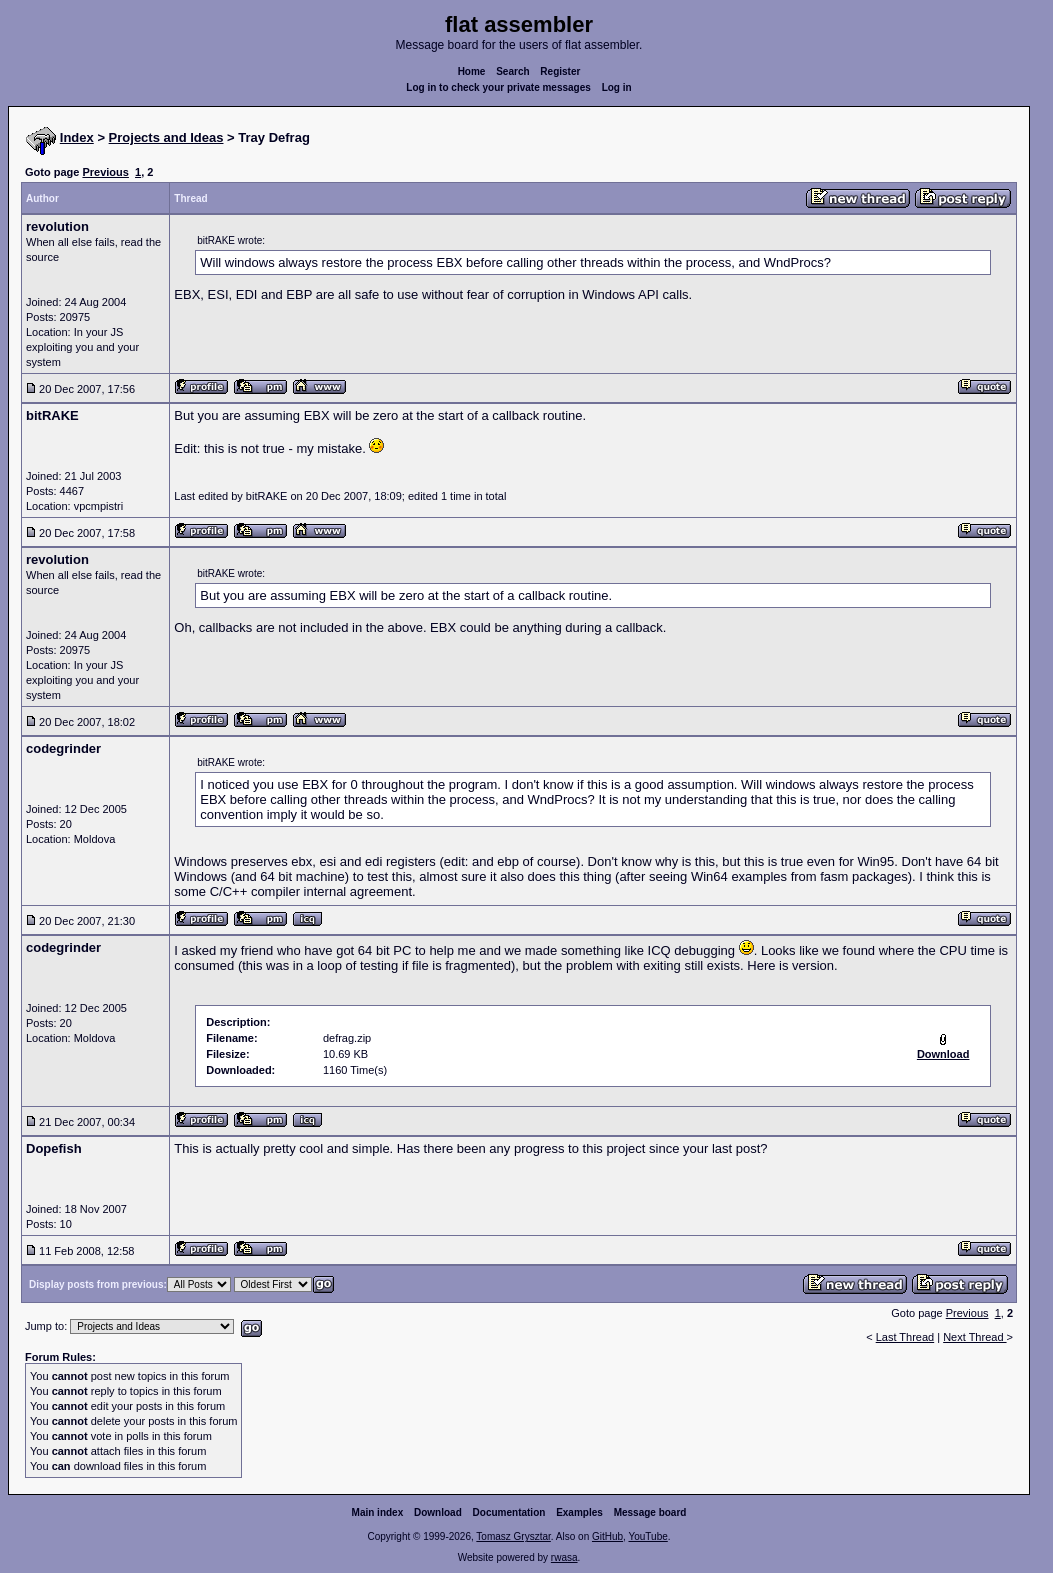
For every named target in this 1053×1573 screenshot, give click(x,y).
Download (438, 1512)
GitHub (607, 1536)
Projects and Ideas (166, 137)
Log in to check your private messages (498, 87)
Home (472, 71)
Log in (617, 87)
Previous (105, 172)
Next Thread (974, 1337)
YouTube (647, 1536)
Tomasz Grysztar (513, 1536)
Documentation (509, 1512)
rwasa (564, 1557)
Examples (579, 1512)
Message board (650, 1512)
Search (512, 71)
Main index (378, 1512)
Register (560, 71)
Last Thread (905, 1337)
